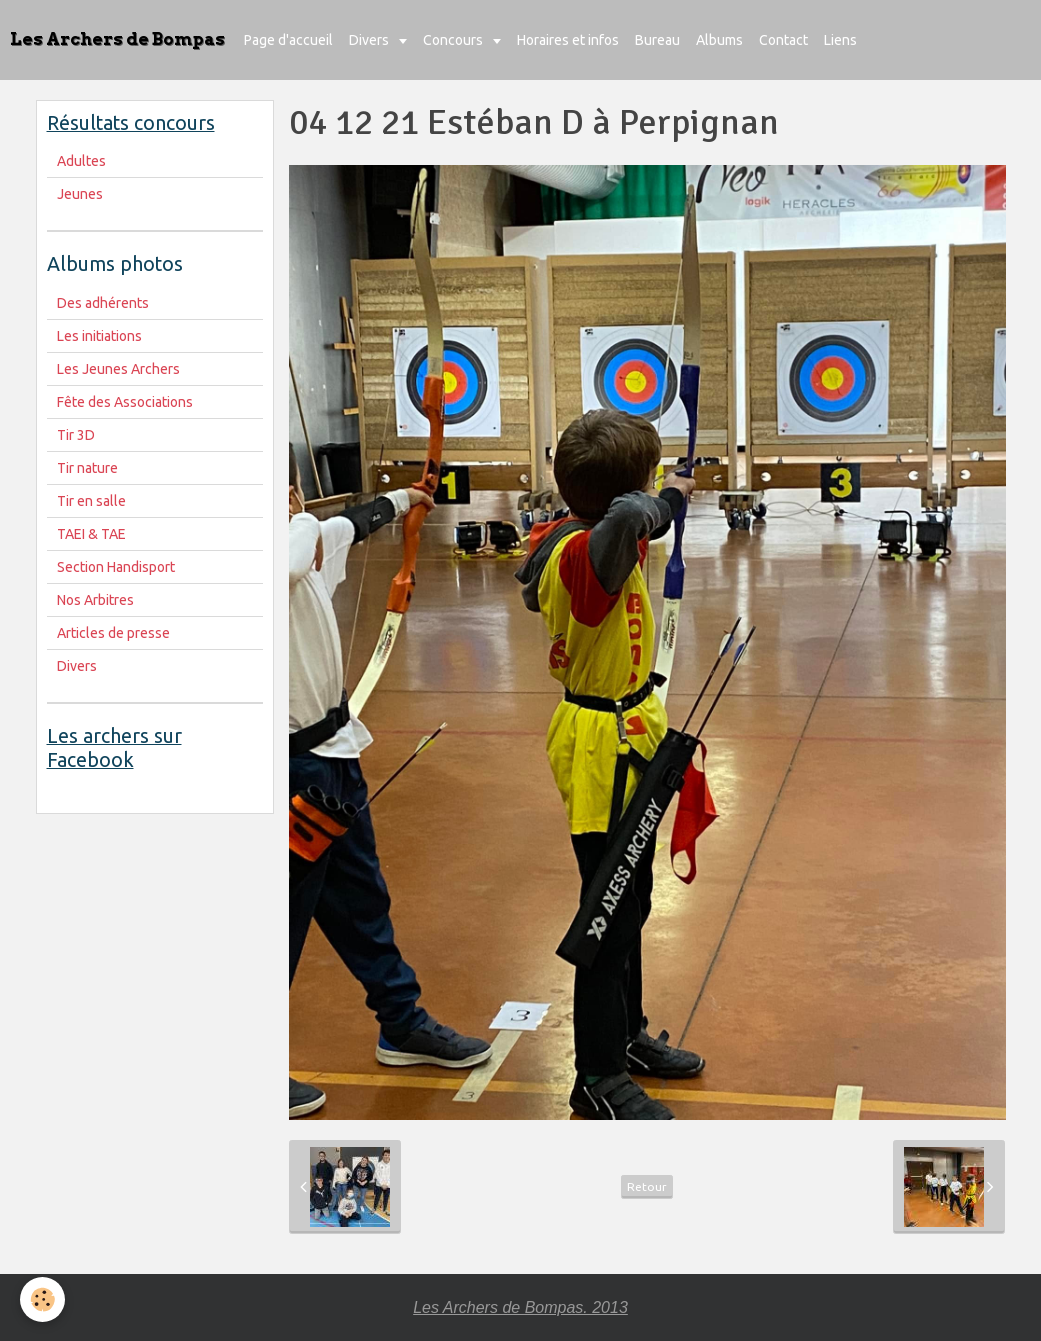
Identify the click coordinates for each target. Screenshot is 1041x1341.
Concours (454, 40)
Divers (370, 40)
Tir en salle (91, 501)
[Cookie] (42, 1299)
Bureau (657, 40)
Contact (783, 40)
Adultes (81, 161)
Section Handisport (116, 567)
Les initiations (99, 336)
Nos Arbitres (95, 600)
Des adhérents (103, 303)
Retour (647, 1186)
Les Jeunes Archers (118, 369)
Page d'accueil (288, 40)
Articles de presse (113, 633)
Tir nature (87, 468)
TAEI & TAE (91, 534)
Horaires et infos (568, 40)
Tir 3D (76, 435)
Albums (719, 40)
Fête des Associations (125, 402)
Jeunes (80, 194)
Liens (840, 40)
